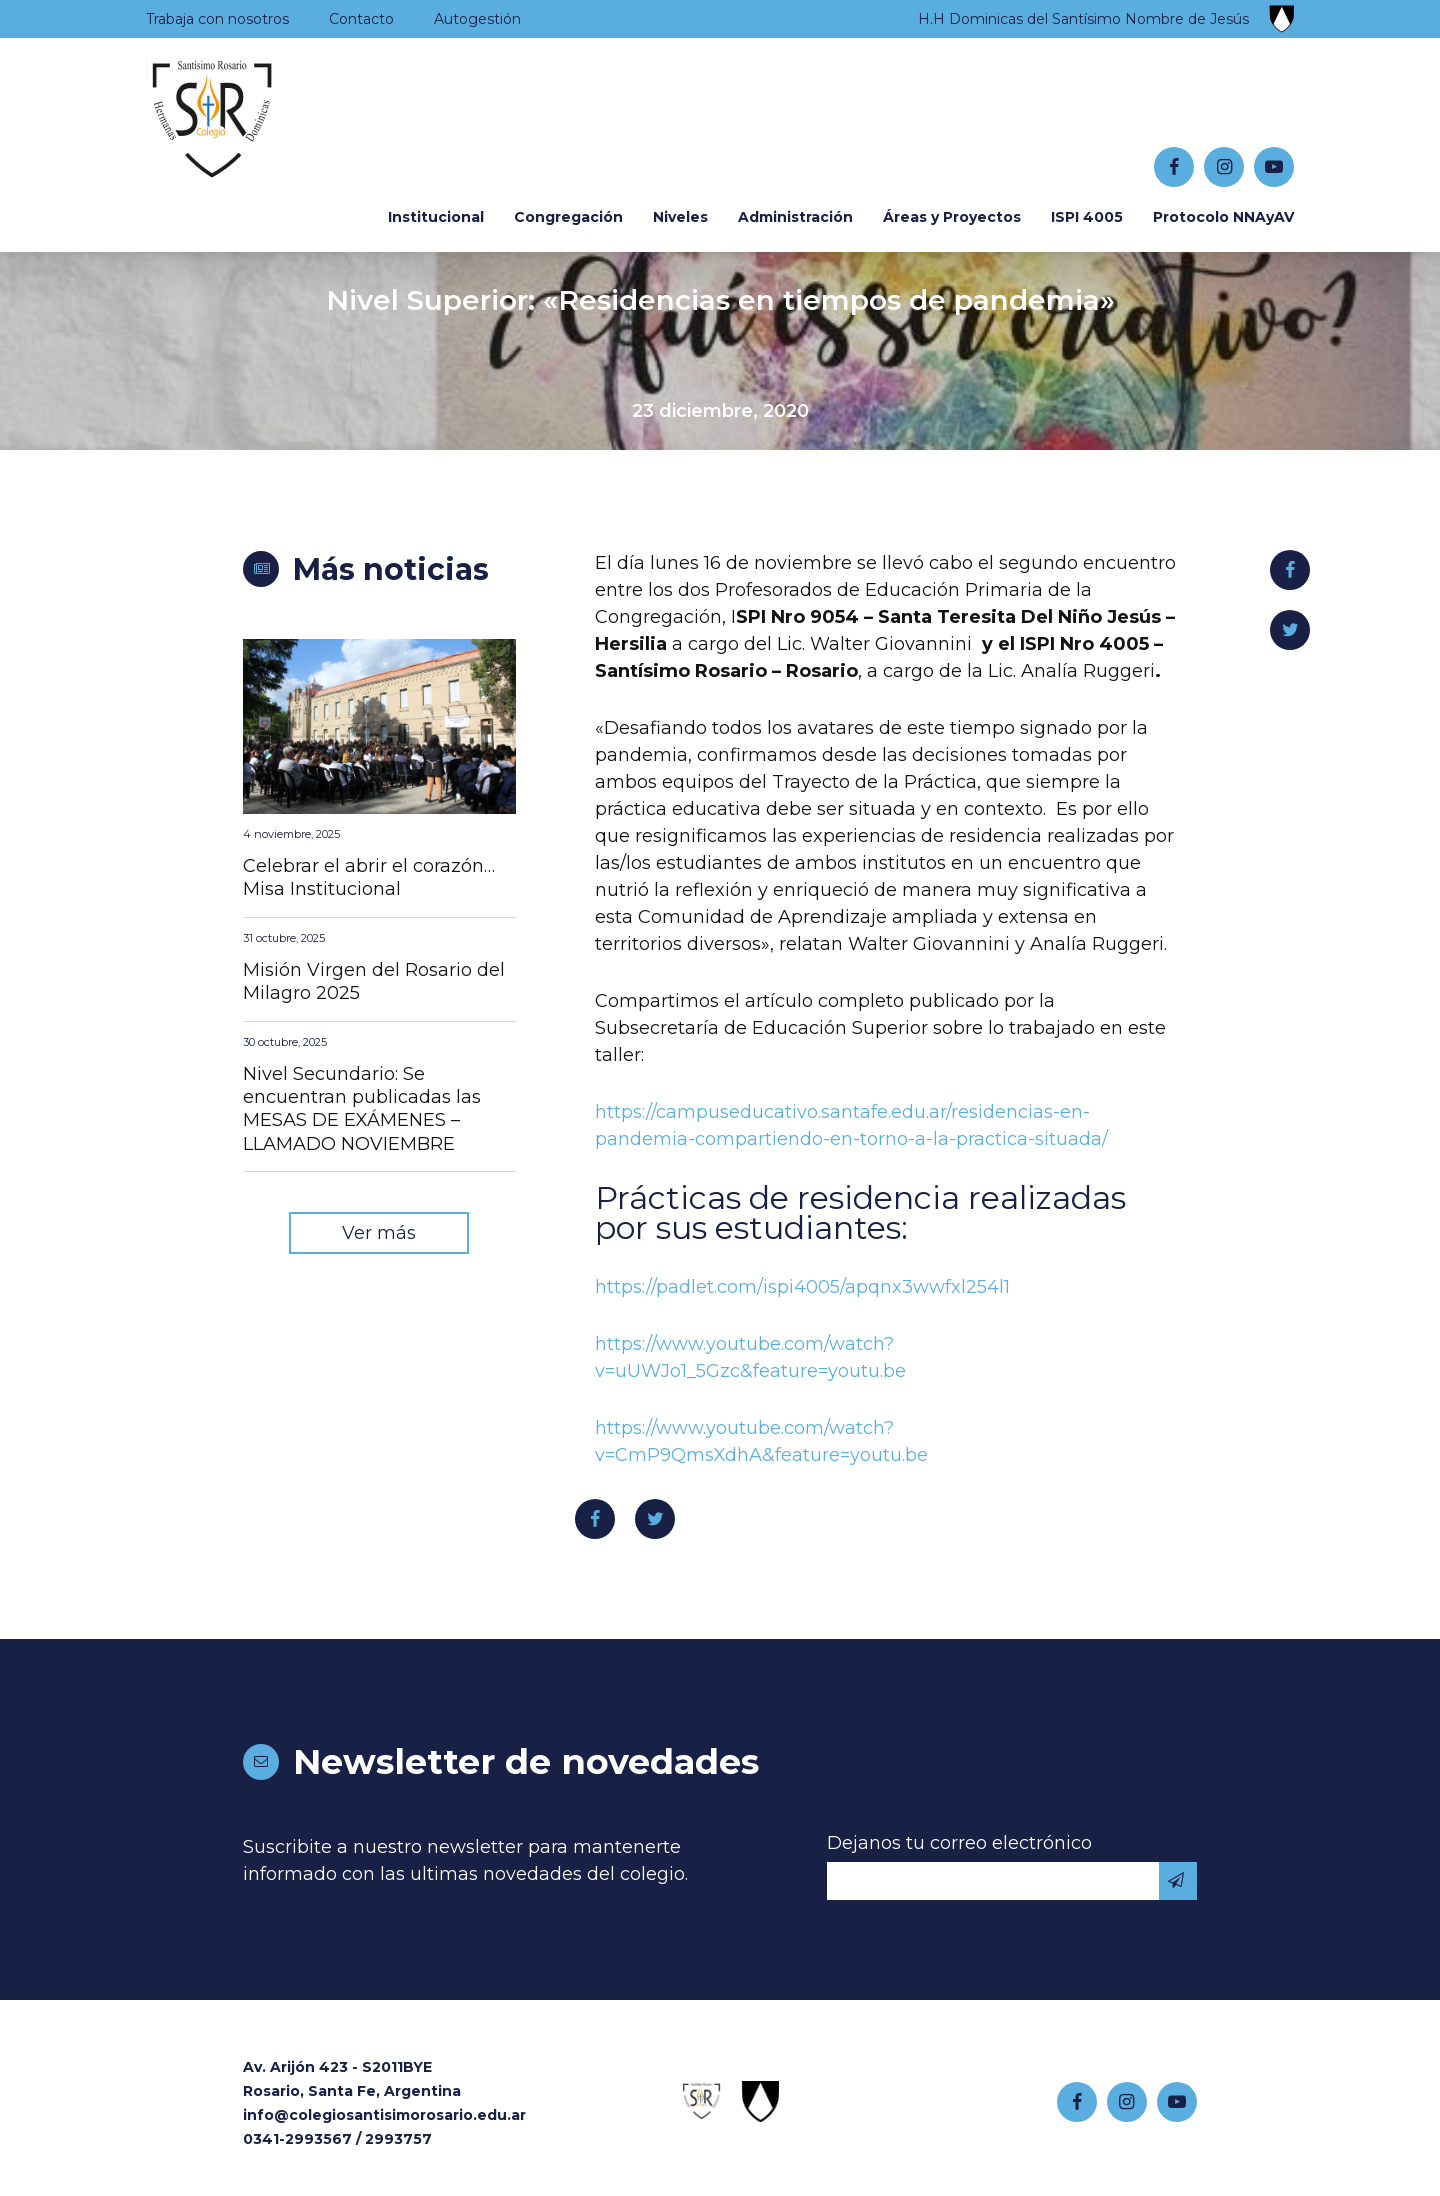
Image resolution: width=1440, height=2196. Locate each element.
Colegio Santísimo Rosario (270, 121)
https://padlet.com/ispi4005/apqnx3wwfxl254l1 (802, 1287)
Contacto (361, 19)
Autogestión (477, 19)
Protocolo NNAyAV (1223, 217)
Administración (795, 217)
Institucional (436, 217)
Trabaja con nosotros (217, 19)
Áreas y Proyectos (952, 217)
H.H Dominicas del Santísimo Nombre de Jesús (1083, 19)
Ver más (379, 1233)
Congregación (568, 217)
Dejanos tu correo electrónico (959, 1843)
